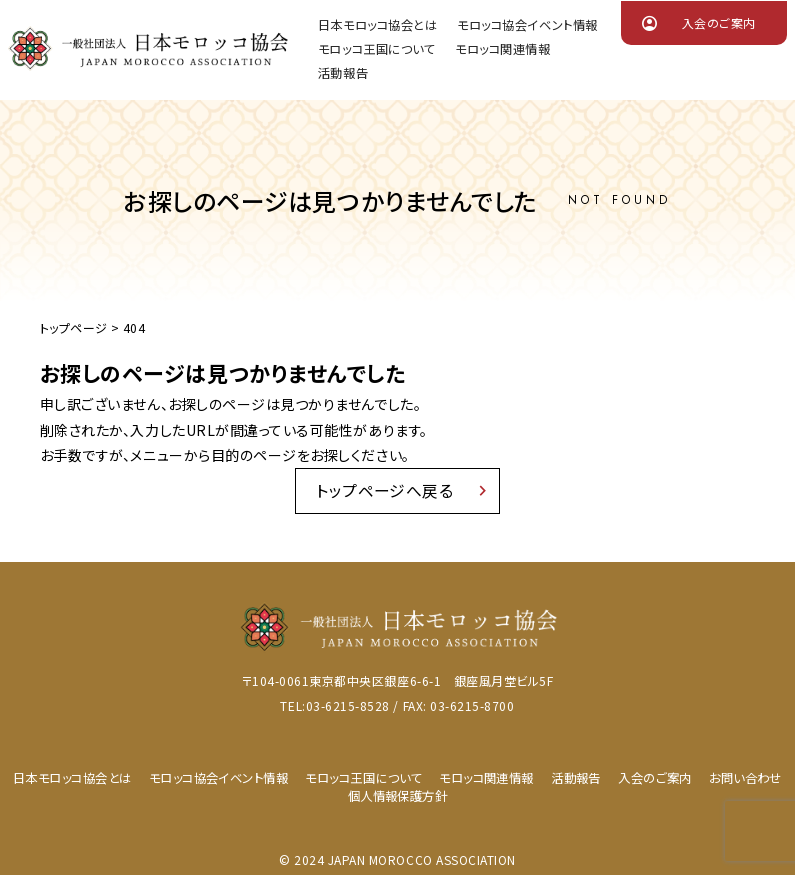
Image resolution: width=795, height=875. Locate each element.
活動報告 (343, 74)
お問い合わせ (746, 782)
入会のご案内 (719, 22)
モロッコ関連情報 (502, 50)
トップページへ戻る (385, 492)
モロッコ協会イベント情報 (527, 26)
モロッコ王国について (376, 50)
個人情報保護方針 (397, 799)
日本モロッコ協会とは (377, 26)
